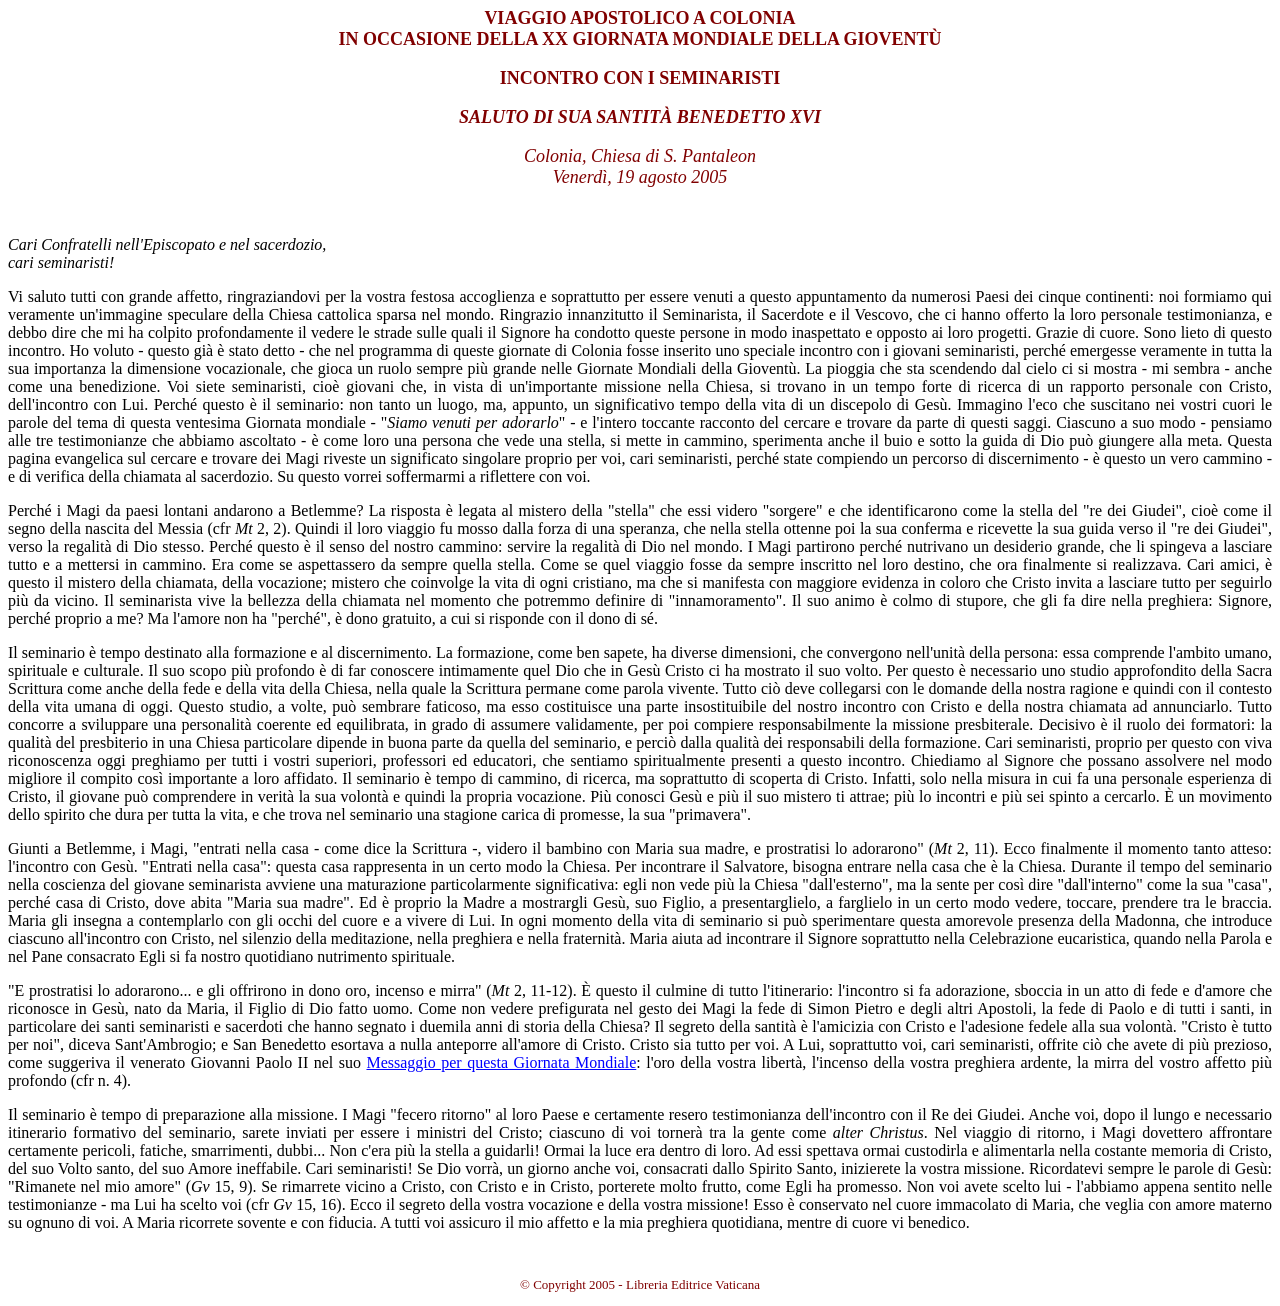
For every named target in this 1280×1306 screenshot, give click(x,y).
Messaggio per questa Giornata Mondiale (501, 1062)
